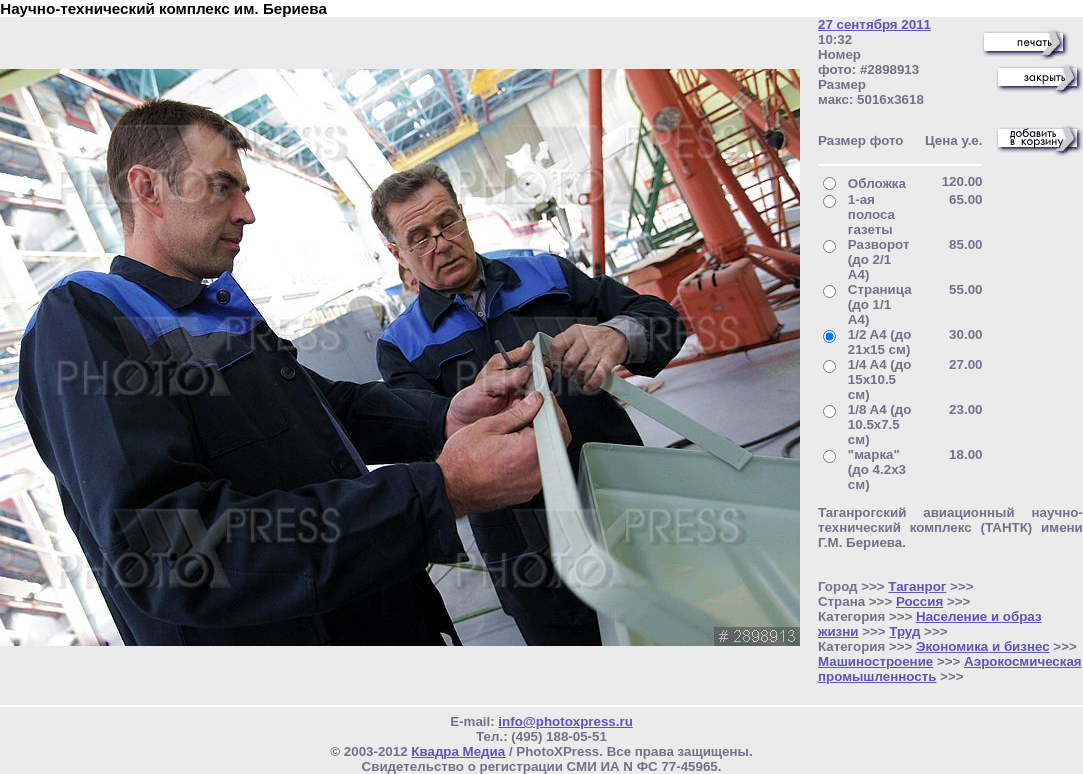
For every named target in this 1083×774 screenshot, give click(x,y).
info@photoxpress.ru (565, 721)
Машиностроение (875, 661)
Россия (919, 601)
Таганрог (917, 586)
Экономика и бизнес (983, 646)
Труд (904, 631)
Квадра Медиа (458, 751)
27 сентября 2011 (874, 24)
